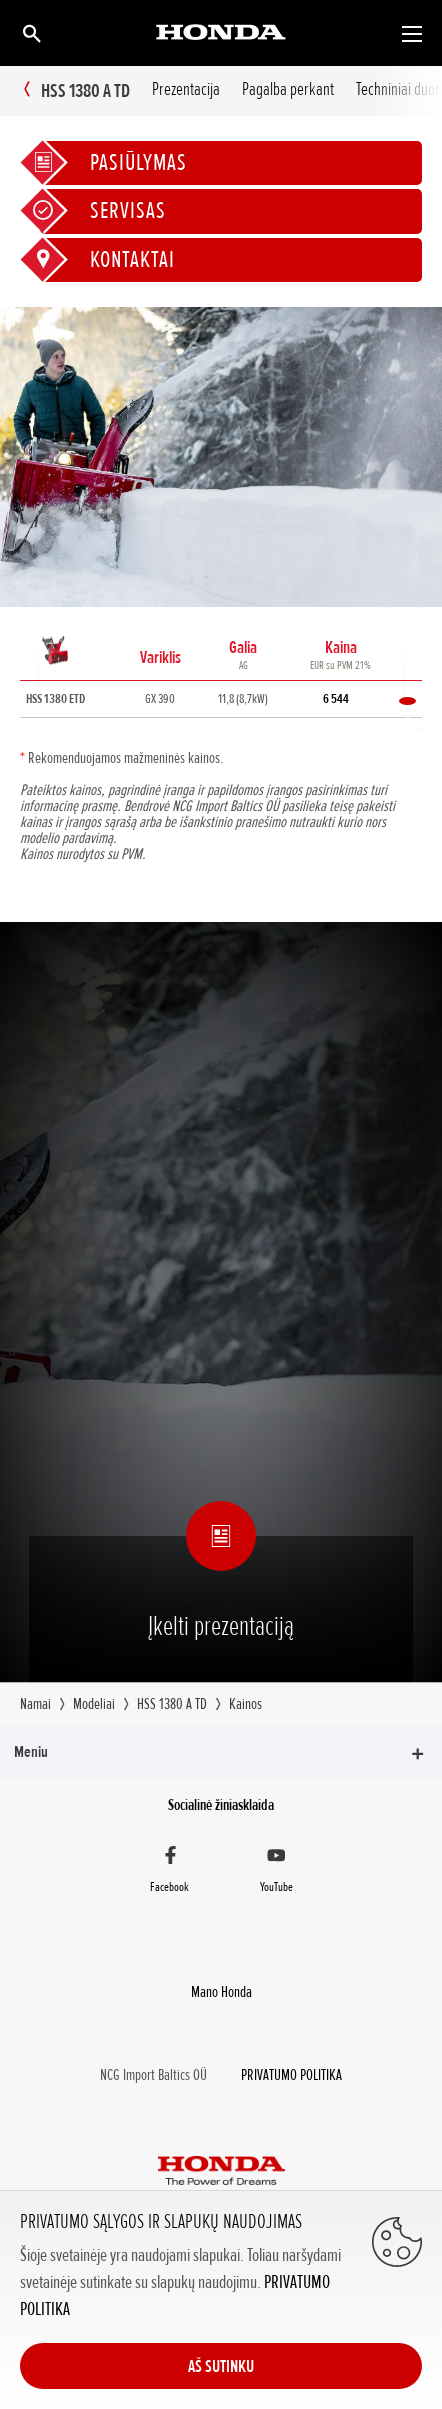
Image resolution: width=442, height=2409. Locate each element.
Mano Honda (221, 1992)
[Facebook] (170, 1872)
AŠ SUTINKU (221, 2366)
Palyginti (407, 701)
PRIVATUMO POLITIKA (291, 2075)
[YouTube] (276, 1872)
